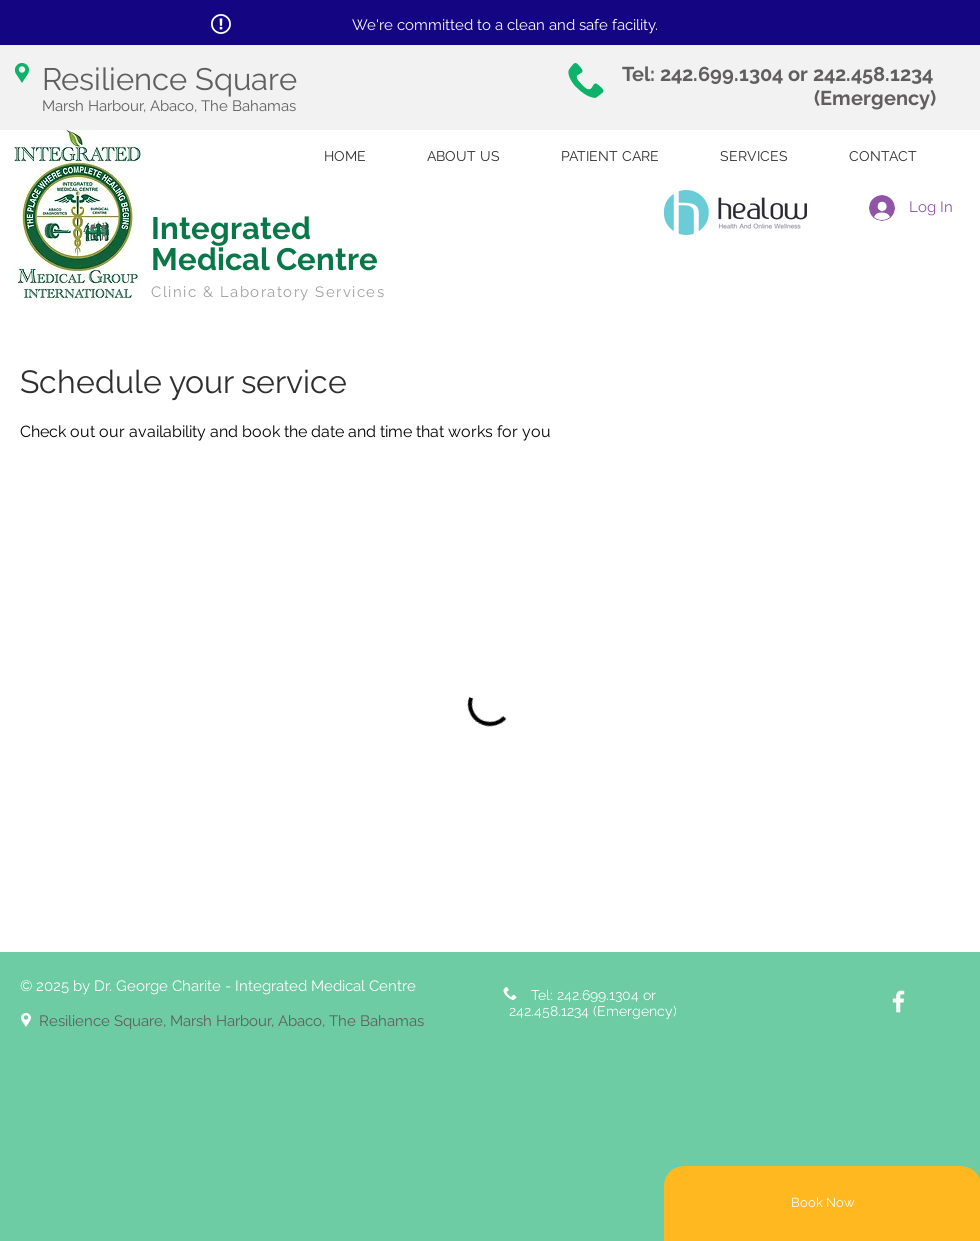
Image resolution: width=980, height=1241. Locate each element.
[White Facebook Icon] (898, 1001)
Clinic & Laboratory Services (268, 292)
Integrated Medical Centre (264, 243)
